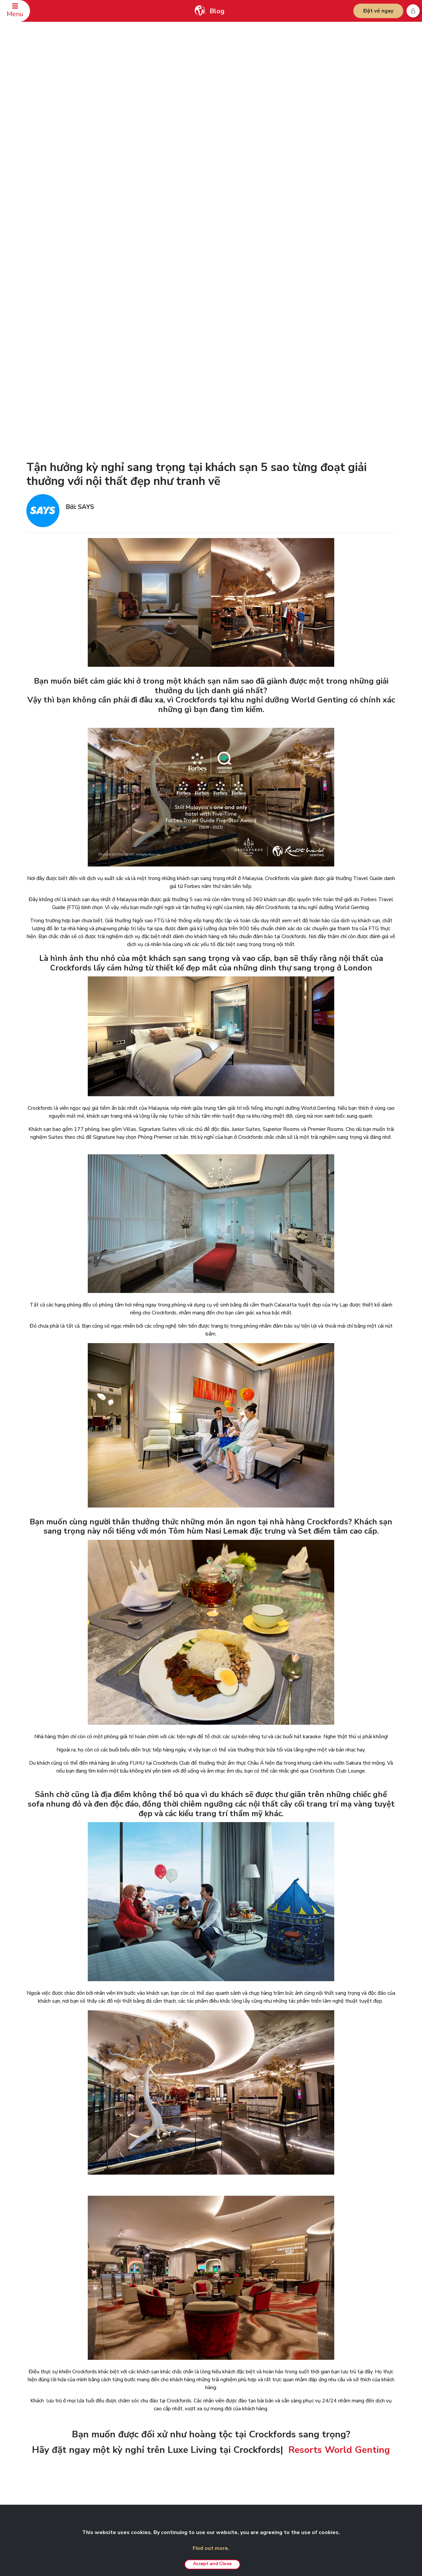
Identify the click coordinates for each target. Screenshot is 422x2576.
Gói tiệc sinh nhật (259, 2428)
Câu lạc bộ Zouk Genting (336, 2428)
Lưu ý (177, 2420)
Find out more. (211, 2548)
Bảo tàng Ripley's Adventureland (345, 2447)
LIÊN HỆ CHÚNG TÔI (47, 2380)
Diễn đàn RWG (115, 2420)
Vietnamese (377, 2381)
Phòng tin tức (113, 2411)
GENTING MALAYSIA (119, 2380)
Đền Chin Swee (328, 2401)
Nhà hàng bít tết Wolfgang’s (269, 2466)
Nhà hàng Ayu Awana (334, 2438)
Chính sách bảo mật (190, 2401)
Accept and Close (212, 2563)
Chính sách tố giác (189, 2447)
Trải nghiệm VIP (258, 2409)
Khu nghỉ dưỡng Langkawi (267, 2447)
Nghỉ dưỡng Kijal (258, 2438)
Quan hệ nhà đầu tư (119, 2401)
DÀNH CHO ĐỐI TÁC (332, 2380)
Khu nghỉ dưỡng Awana (265, 2457)
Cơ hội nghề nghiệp (119, 2449)
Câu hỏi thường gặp (48, 2401)
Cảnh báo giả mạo (189, 2410)
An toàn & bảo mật (47, 2420)
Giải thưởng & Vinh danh (123, 2458)
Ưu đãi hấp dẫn (257, 2486)
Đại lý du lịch (113, 2439)
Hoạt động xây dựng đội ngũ (270, 2419)
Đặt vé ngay (378, 11)
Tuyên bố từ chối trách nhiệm (199, 2391)
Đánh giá (38, 2430)
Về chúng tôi (112, 2391)
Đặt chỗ (37, 2391)
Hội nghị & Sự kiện (260, 2476)
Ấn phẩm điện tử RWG (122, 2430)
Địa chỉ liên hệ (43, 2411)
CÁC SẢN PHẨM (256, 2380)
